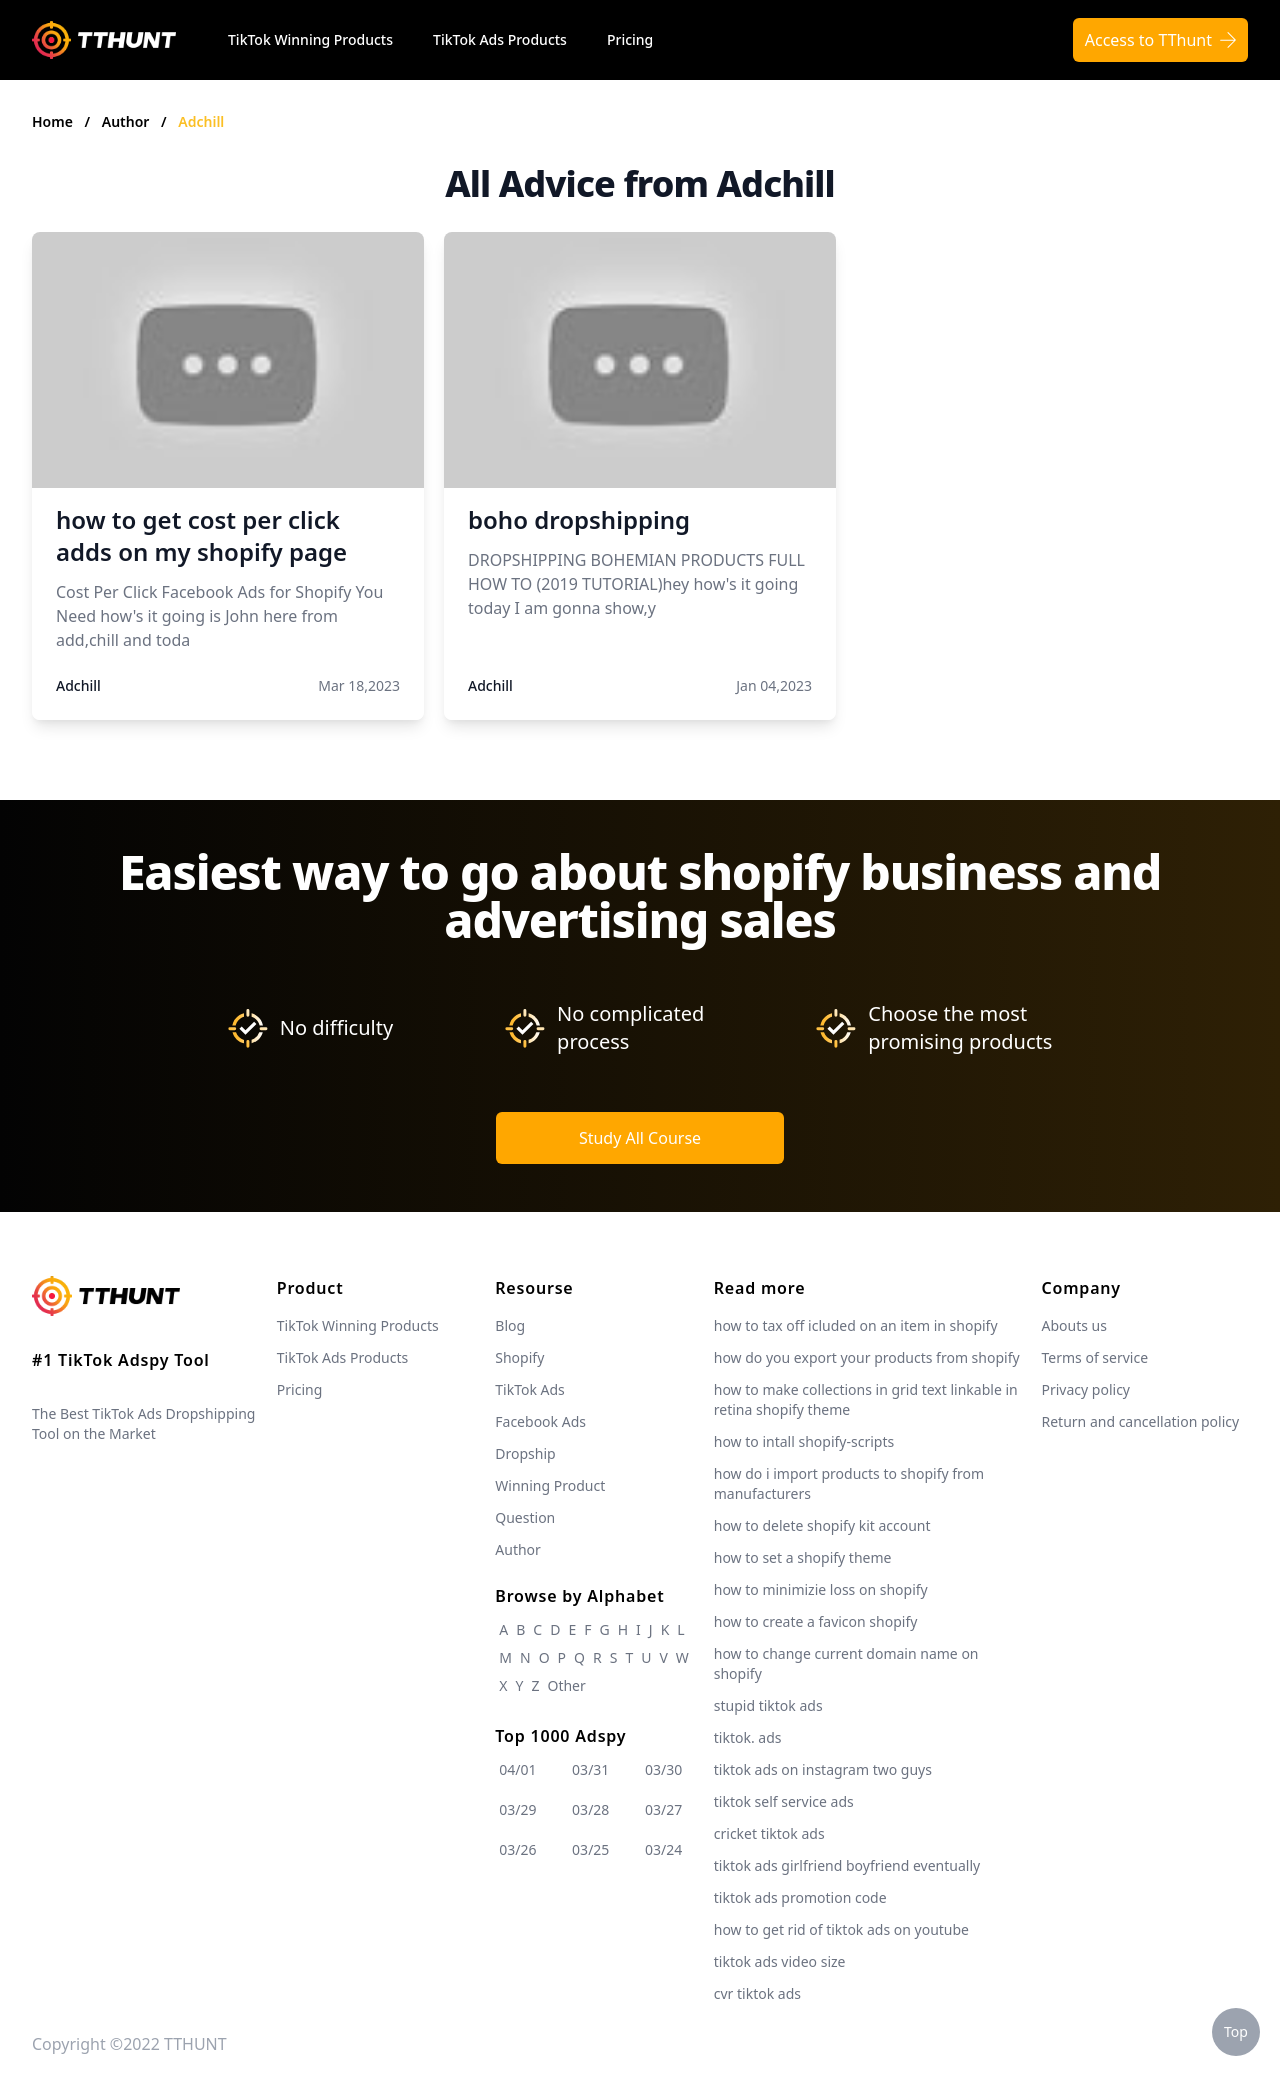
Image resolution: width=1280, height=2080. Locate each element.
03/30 (663, 1769)
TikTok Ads (530, 1389)
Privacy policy (1086, 1389)
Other (566, 1685)
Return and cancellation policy (1141, 1421)
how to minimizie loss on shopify (821, 1589)
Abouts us (1074, 1325)
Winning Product (550, 1485)
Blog (510, 1325)
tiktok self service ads (784, 1801)
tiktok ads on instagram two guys (823, 1769)
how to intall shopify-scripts (804, 1441)
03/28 (590, 1809)
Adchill (201, 121)
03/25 (590, 1849)
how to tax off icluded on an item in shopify (856, 1325)
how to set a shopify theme (803, 1557)
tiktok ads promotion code (800, 1897)
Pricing (630, 39)
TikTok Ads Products (500, 39)
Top (1236, 2031)
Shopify (519, 1357)
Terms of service (1095, 1357)
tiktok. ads (748, 1737)
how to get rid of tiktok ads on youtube (841, 1929)
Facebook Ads (540, 1421)
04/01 (517, 1769)
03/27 (663, 1809)
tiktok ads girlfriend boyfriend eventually (847, 1865)
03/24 (663, 1849)
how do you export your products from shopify (867, 1357)
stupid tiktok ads (768, 1705)
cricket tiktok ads (769, 1833)
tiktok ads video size (780, 1961)
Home (52, 121)
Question (525, 1517)
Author (127, 121)
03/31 (590, 1769)
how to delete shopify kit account (822, 1525)
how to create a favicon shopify (816, 1621)
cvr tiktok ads (757, 1993)
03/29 (517, 1809)
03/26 (517, 1849)
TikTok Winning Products (310, 39)
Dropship (525, 1453)
